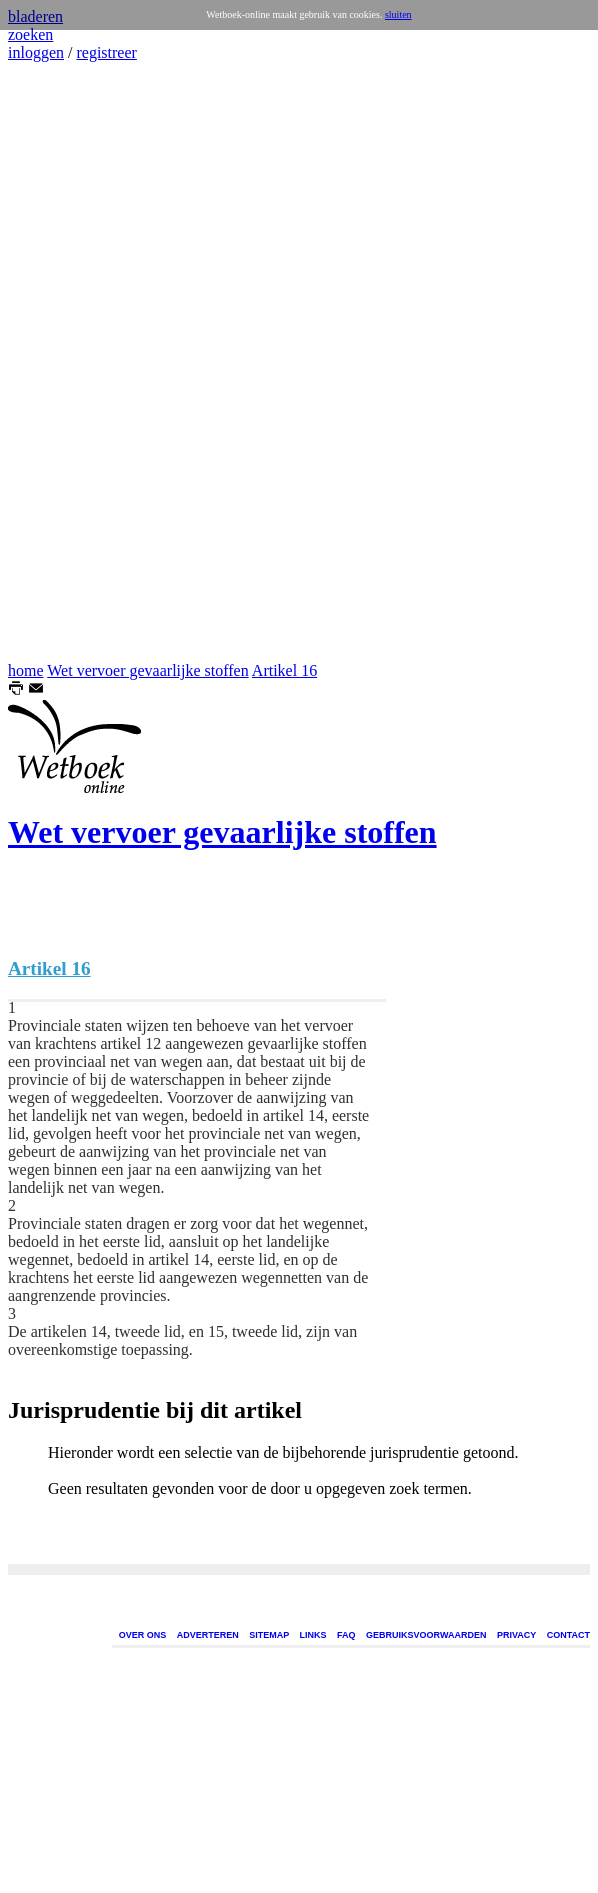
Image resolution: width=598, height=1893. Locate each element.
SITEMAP (269, 1635)
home (26, 670)
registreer (106, 52)
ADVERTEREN (208, 1635)
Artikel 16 (284, 670)
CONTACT (568, 1635)
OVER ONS (143, 1635)
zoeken (30, 34)
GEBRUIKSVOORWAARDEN (426, 1635)
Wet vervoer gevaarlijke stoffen (147, 670)
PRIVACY (516, 1635)
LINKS (313, 1635)
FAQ (346, 1635)
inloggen (36, 52)
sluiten (398, 14)
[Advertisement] (68, 362)
